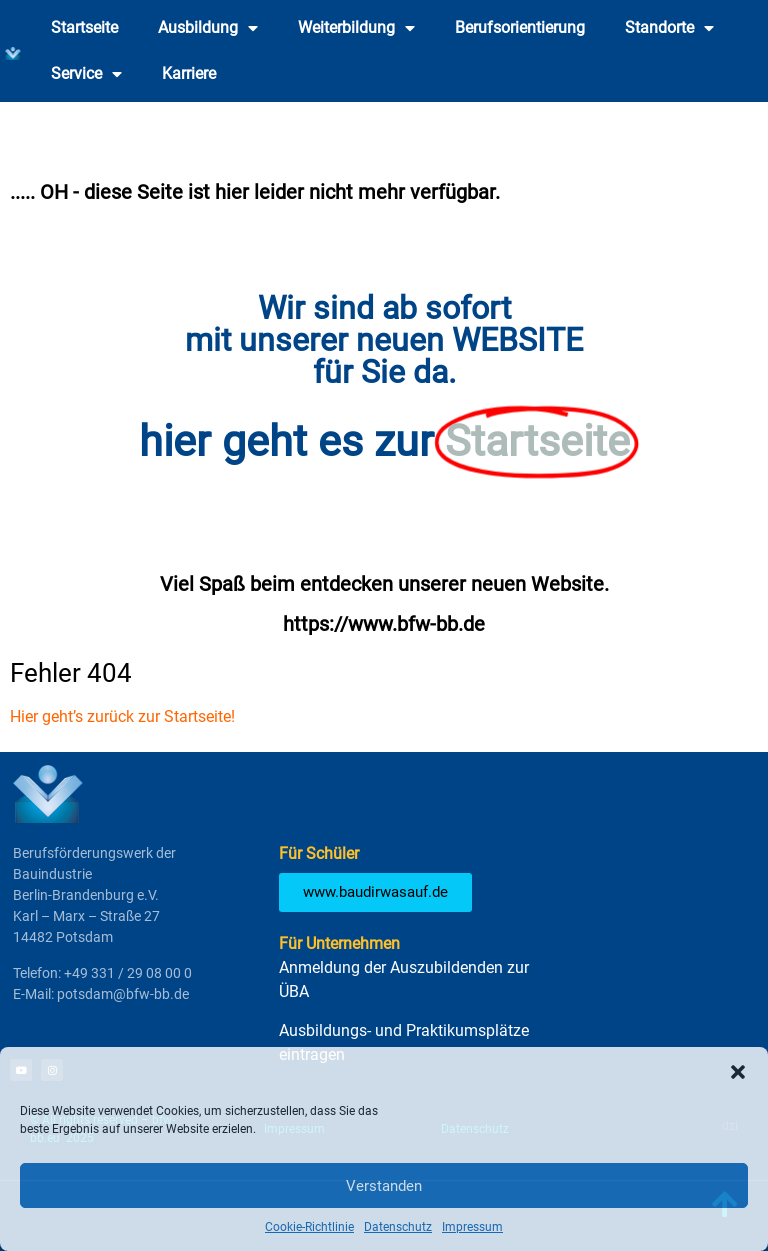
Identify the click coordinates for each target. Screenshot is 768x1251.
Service (86, 74)
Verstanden (384, 1186)
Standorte (669, 28)
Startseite (84, 27)
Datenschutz (398, 1227)
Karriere (189, 73)
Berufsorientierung (520, 27)
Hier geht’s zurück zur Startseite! (122, 716)
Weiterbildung (356, 28)
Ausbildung (208, 28)
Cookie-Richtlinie (309, 1227)
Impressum (472, 1227)
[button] (738, 1072)
